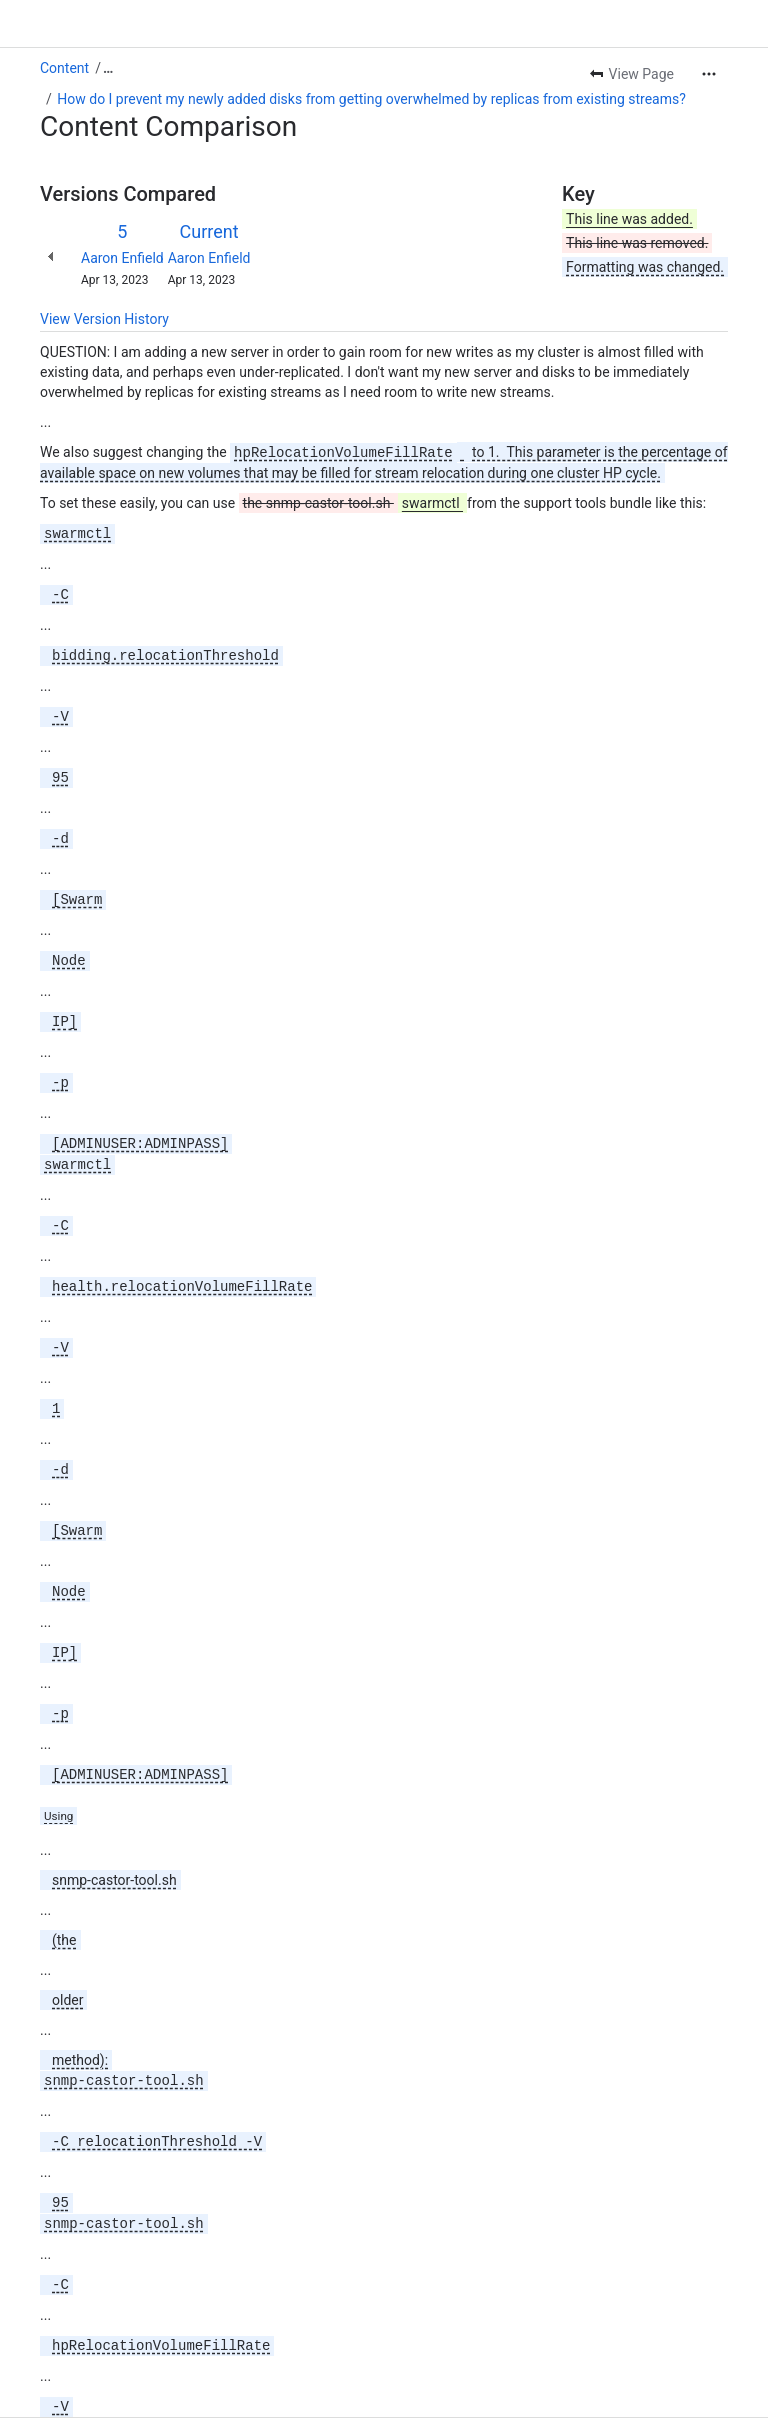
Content (64, 68)
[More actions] (709, 74)
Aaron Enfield (122, 258)
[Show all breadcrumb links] (108, 68)
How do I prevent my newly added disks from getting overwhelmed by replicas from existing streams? (371, 99)
